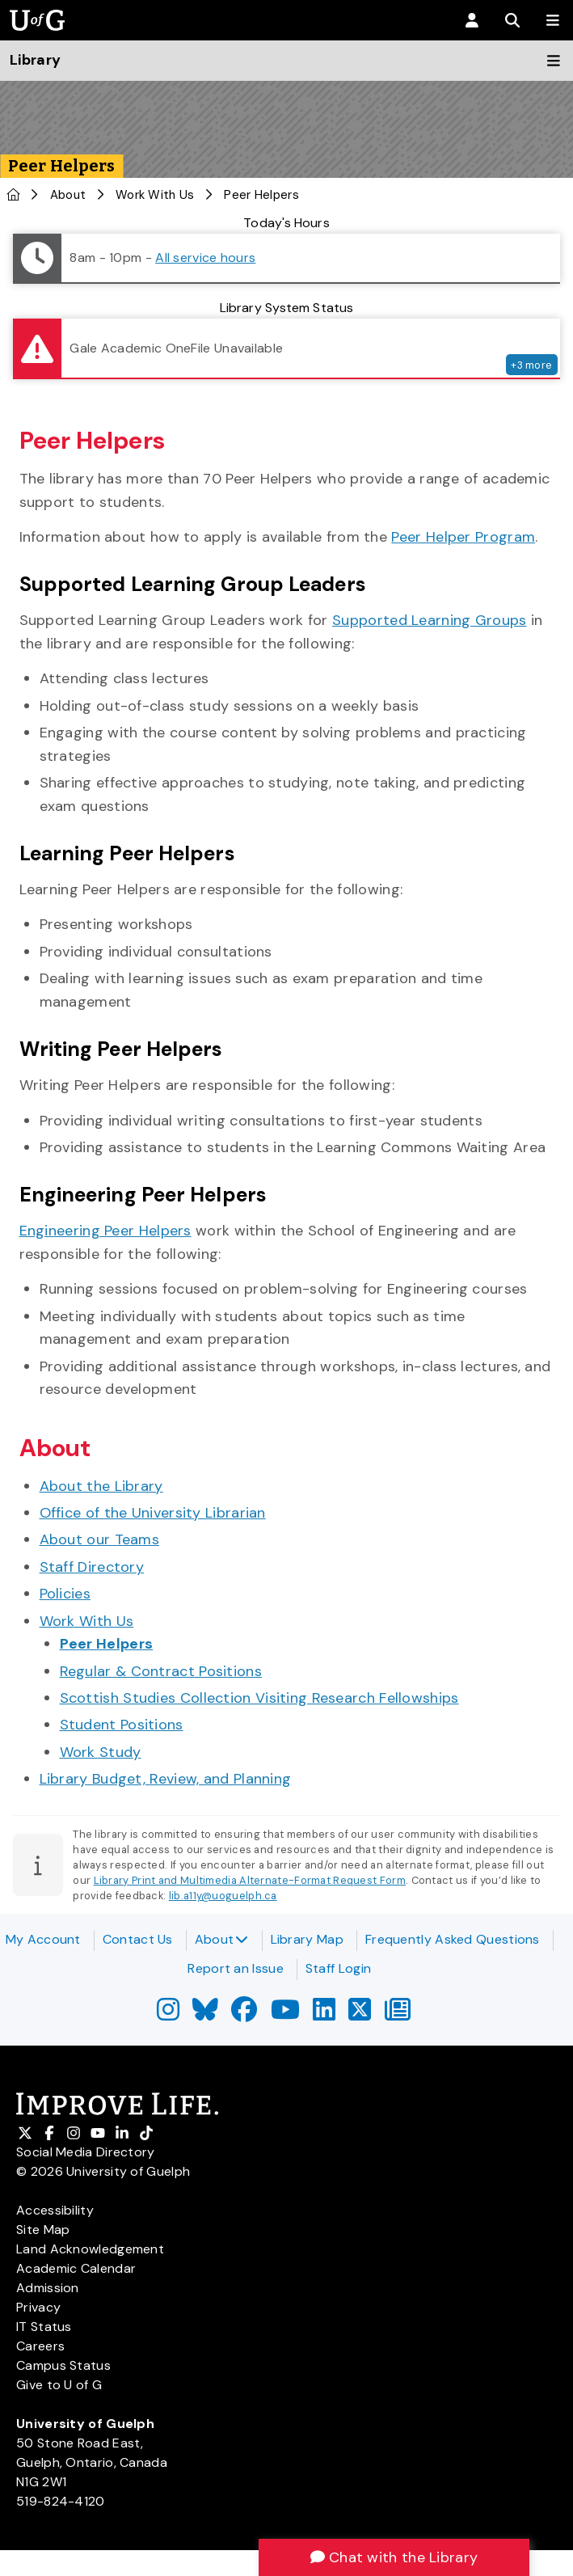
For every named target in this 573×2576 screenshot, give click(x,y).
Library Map (307, 1939)
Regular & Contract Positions (161, 1671)
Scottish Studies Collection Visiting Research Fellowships (259, 1698)
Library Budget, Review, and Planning (166, 1778)
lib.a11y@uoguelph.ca (223, 1895)
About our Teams (100, 1539)
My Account (43, 1939)
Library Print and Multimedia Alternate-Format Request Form (250, 1880)
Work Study (100, 1752)
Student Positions (121, 1724)
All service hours (205, 257)
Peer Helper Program (463, 537)
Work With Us (155, 195)
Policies (65, 1593)
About (222, 1939)
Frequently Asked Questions (452, 1939)
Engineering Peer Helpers (105, 1230)
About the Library (101, 1486)
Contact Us (138, 1939)
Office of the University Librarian (153, 1512)
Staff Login (338, 1968)
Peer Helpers (107, 1643)
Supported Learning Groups (429, 620)
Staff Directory (92, 1567)
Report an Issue (235, 1968)
